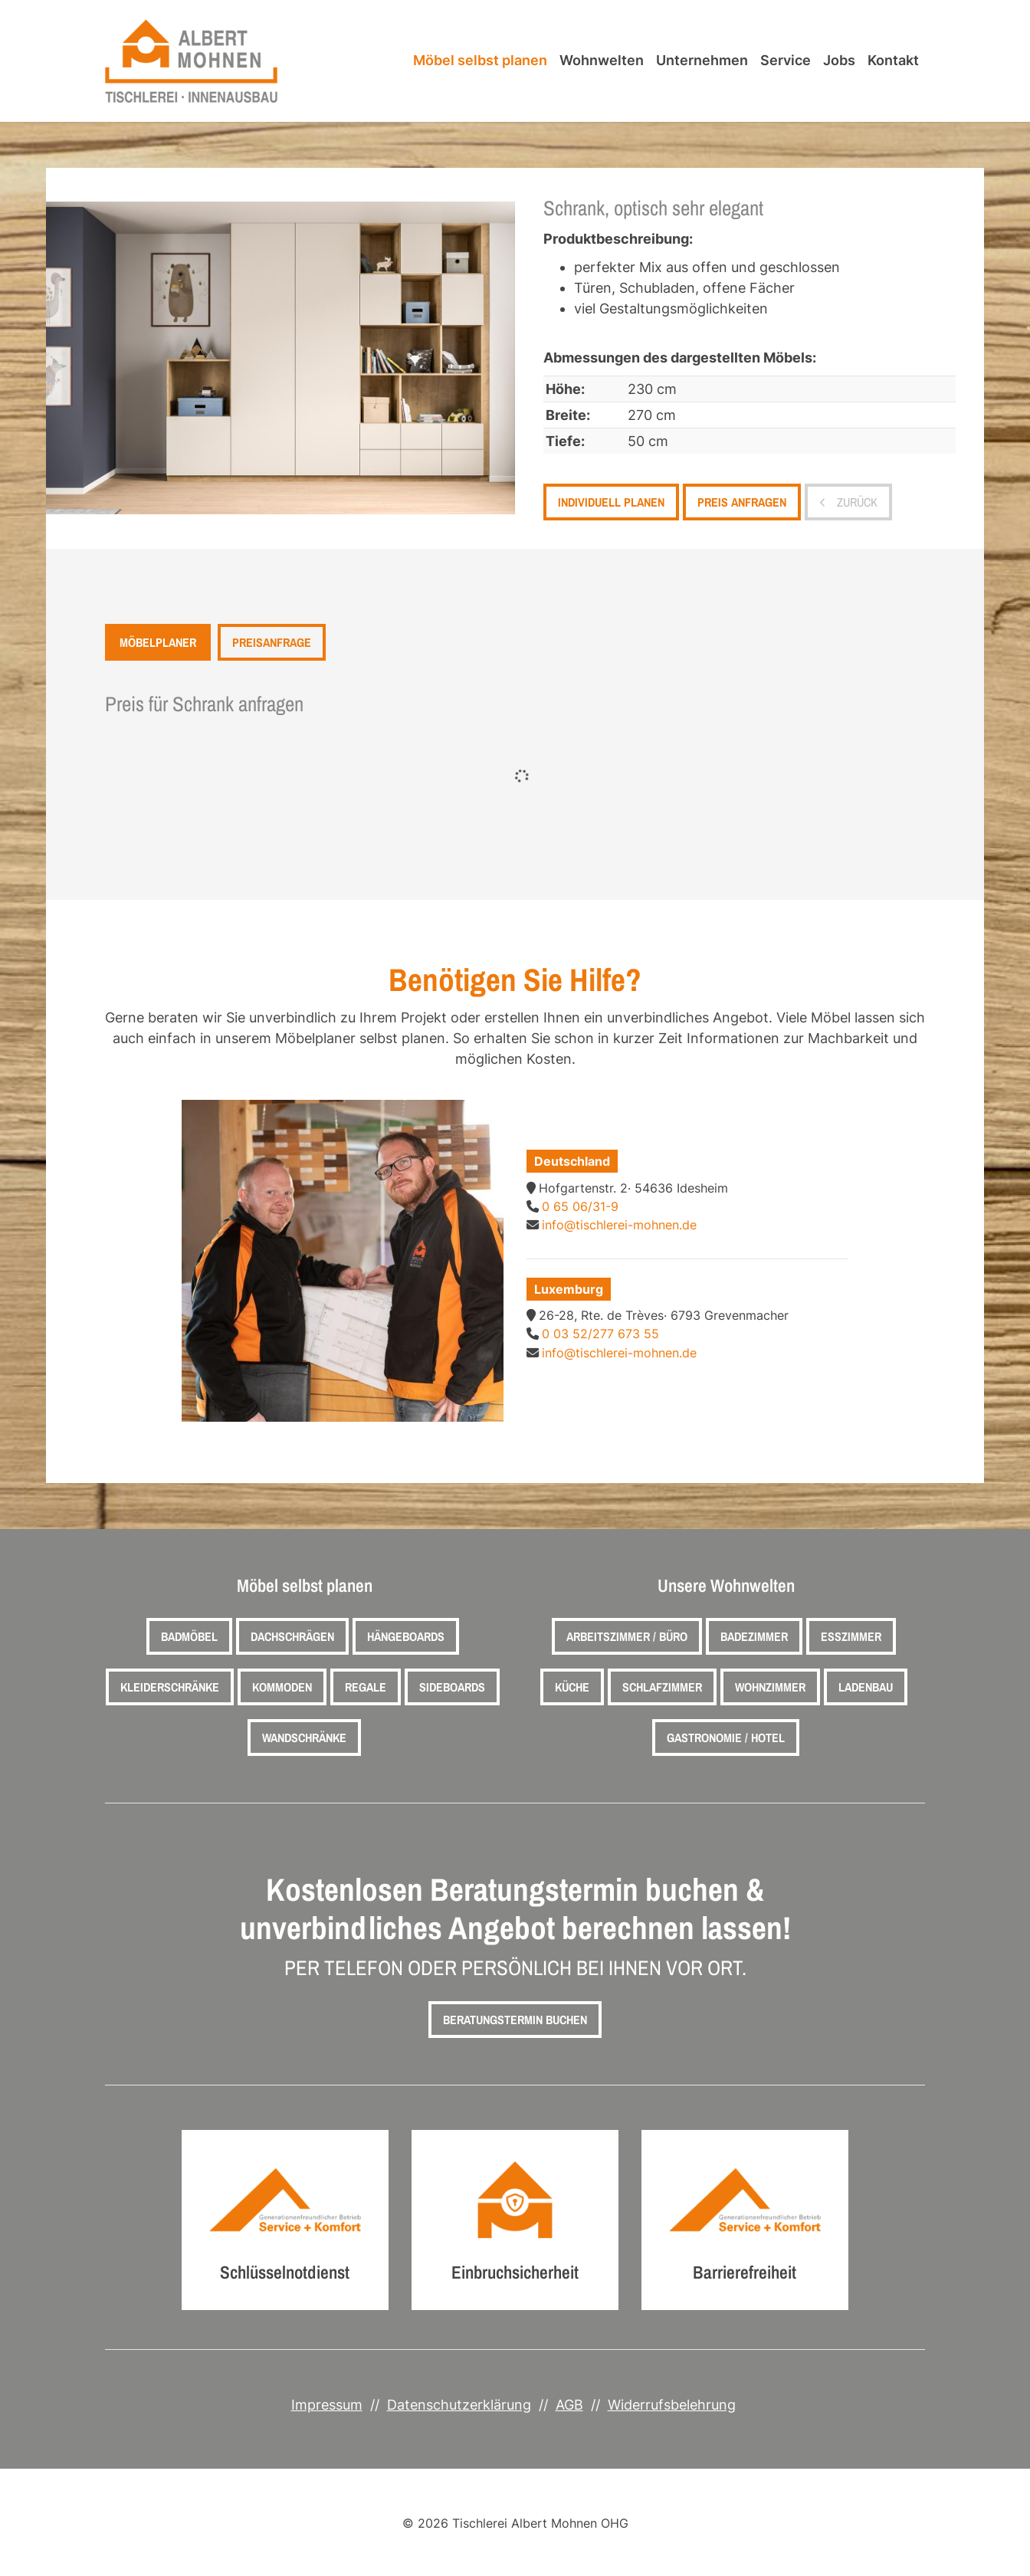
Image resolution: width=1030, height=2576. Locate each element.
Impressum (326, 2405)
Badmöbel (189, 1636)
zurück (855, 502)
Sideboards (452, 1687)
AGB (569, 2405)
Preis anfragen (741, 502)
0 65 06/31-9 (580, 1206)
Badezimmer (754, 1636)
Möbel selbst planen (480, 60)
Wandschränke (304, 1737)
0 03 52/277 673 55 (600, 1333)
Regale (365, 1687)
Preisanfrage (271, 642)
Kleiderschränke (169, 1687)
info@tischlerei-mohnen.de (619, 1224)
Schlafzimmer (662, 1687)
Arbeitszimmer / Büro (626, 1636)
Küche (572, 1687)
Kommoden (282, 1687)
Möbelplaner (158, 642)
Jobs (839, 60)
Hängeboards (405, 1636)
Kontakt (893, 60)
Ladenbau (865, 1687)
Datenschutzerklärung (459, 2405)
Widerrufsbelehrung (672, 2405)
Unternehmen (702, 60)
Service (785, 60)
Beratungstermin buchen (515, 2019)
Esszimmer (851, 1636)
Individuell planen (611, 502)
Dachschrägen (292, 1636)
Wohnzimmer (770, 1687)
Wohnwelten (601, 60)
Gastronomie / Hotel (726, 1737)
